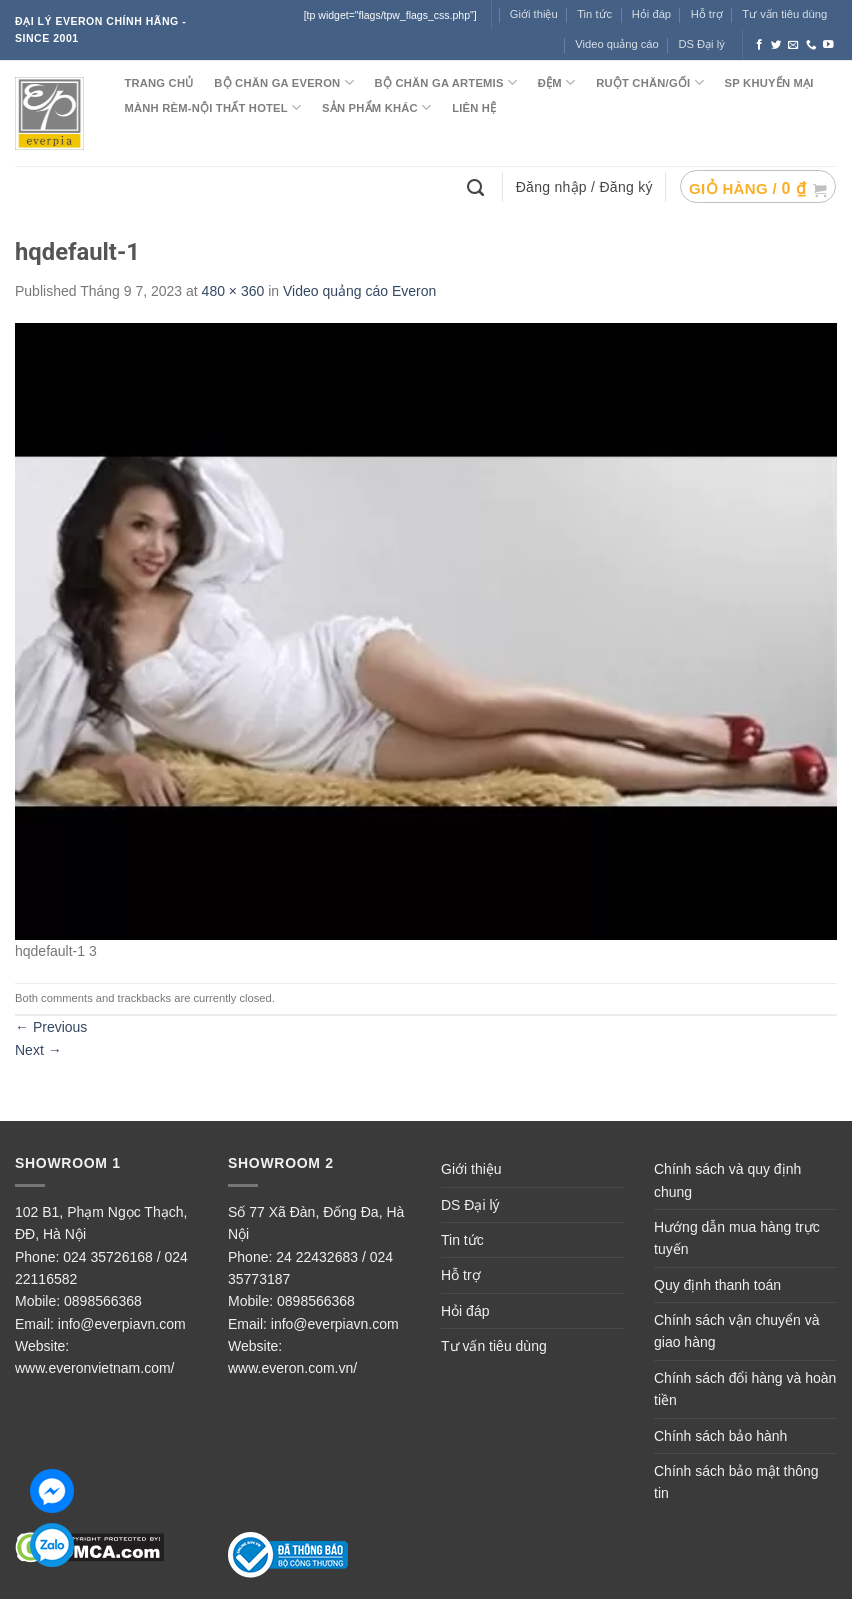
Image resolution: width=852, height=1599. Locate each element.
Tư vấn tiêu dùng (784, 14)
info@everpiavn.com (122, 1324)
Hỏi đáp (651, 14)
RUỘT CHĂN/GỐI (650, 82)
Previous (51, 1027)
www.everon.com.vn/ (292, 1368)
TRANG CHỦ (158, 83)
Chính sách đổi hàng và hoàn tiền (745, 1389)
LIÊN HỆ (474, 108)
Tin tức (594, 14)
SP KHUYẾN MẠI (769, 83)
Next (38, 1050)
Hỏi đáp (465, 1311)
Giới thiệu (471, 1169)
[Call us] (811, 45)
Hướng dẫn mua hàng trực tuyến (737, 1238)
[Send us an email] (793, 45)
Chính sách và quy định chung (727, 1180)
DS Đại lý (701, 44)
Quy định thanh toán (717, 1285)
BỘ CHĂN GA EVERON (284, 82)
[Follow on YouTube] (828, 45)
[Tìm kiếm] (478, 186)
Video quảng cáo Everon (359, 291)
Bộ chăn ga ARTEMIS (446, 82)
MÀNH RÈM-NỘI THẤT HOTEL (212, 107)
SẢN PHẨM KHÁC (376, 107)
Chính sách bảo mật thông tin (736, 1482)
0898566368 (103, 1301)
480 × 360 (233, 291)
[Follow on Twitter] (776, 45)
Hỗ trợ (707, 14)
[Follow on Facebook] (759, 45)
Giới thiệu (534, 14)
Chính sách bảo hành (720, 1436)
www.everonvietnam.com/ (95, 1368)
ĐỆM (557, 82)
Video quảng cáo (617, 44)
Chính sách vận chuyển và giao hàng (736, 1331)
